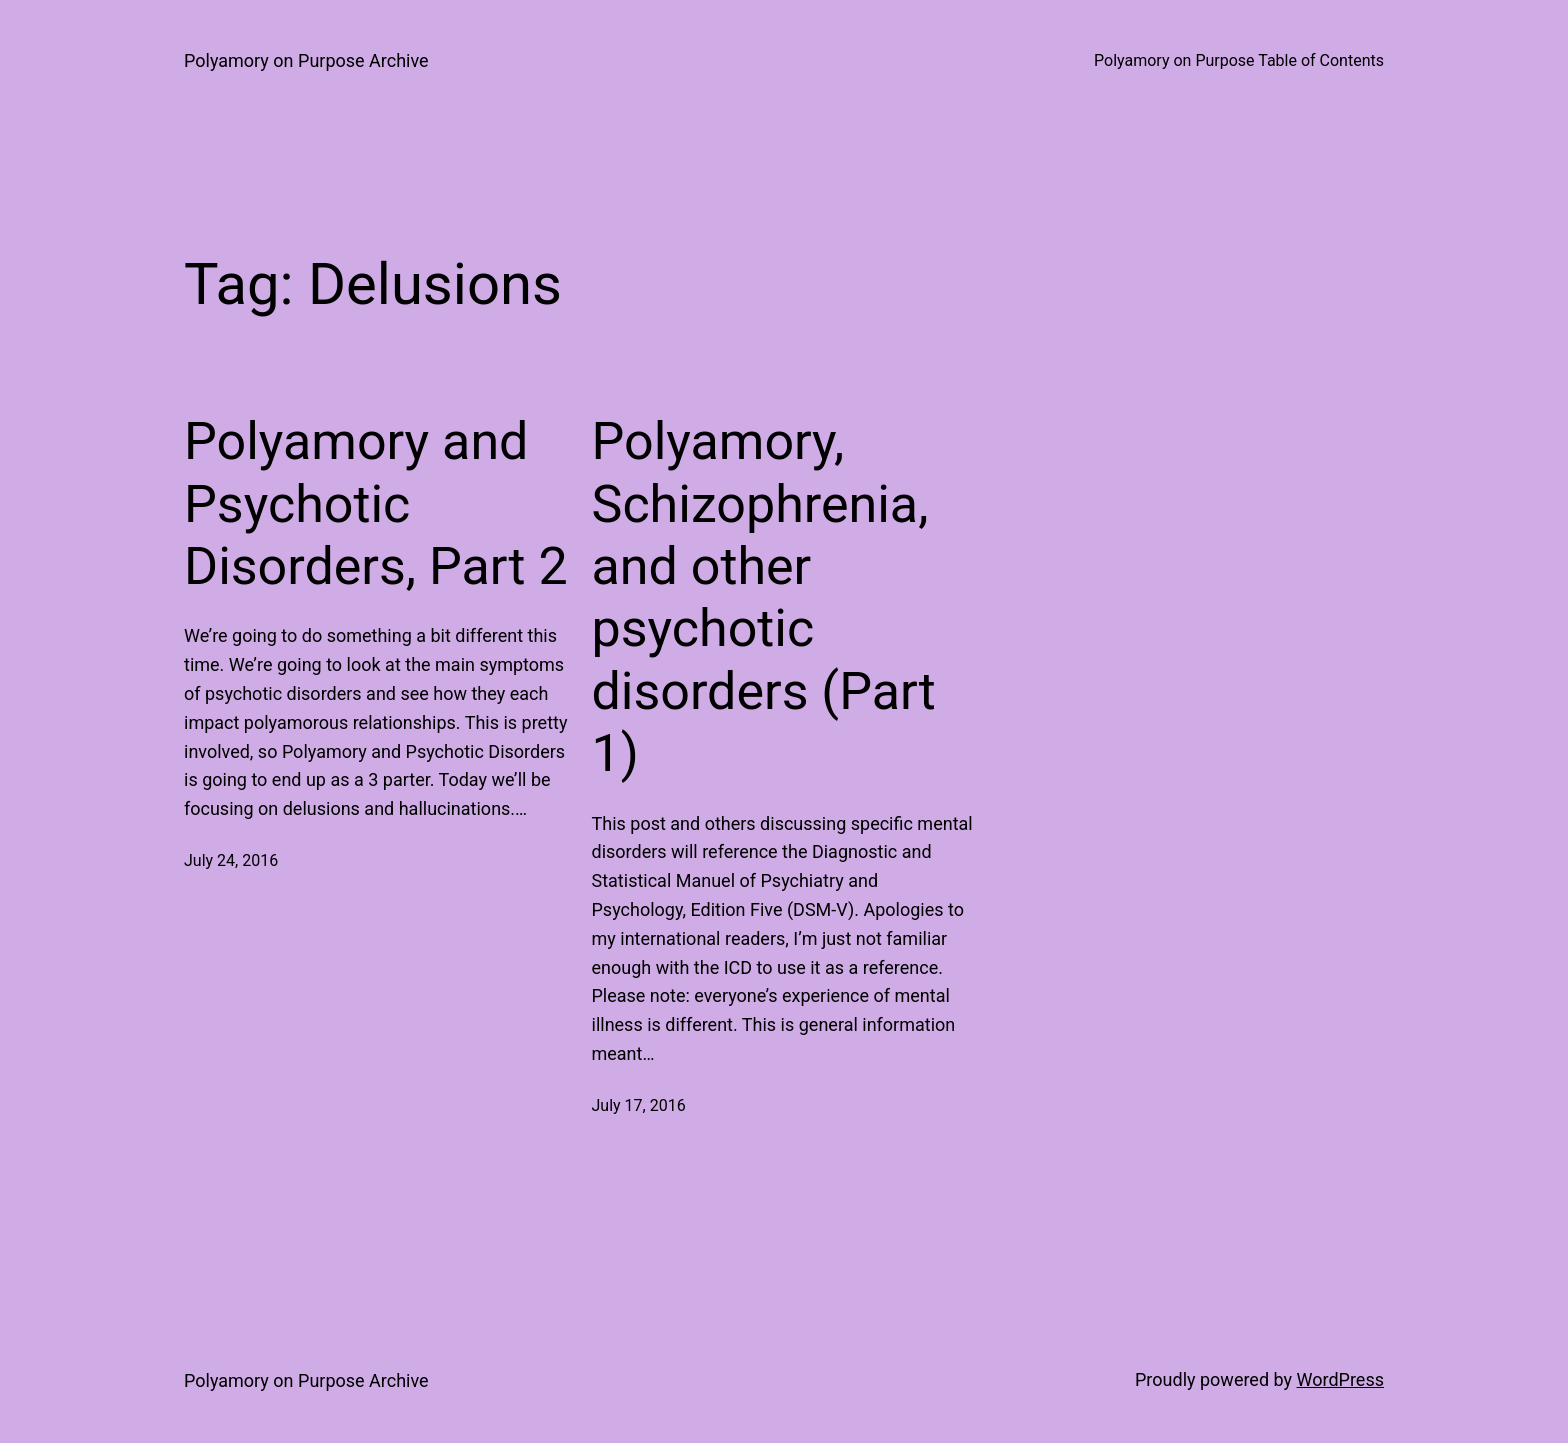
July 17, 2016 (639, 1105)
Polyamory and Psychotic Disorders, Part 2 (376, 504)
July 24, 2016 (231, 860)
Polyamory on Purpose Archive (306, 60)
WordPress (1340, 1379)
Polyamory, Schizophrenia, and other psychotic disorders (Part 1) (764, 597)
